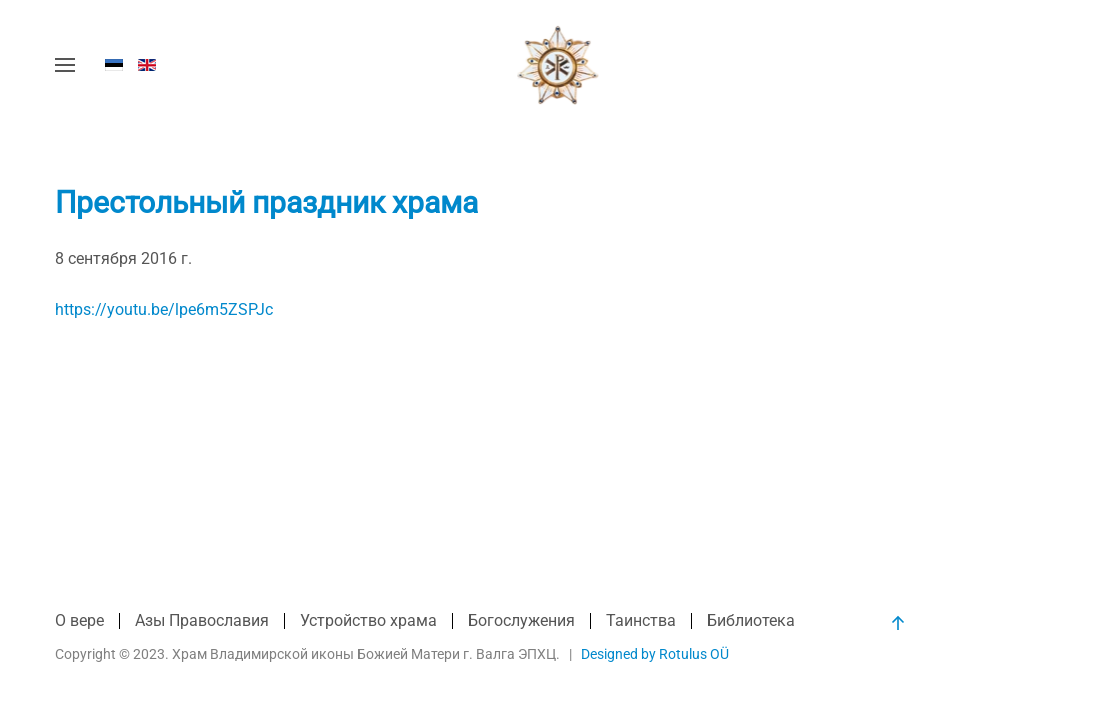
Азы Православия (202, 620)
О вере (79, 620)
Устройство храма (368, 620)
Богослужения (521, 620)
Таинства (641, 620)
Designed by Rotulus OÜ (655, 654)
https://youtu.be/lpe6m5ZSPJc (164, 309)
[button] (65, 65)
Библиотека (751, 620)
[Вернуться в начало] (557, 65)
